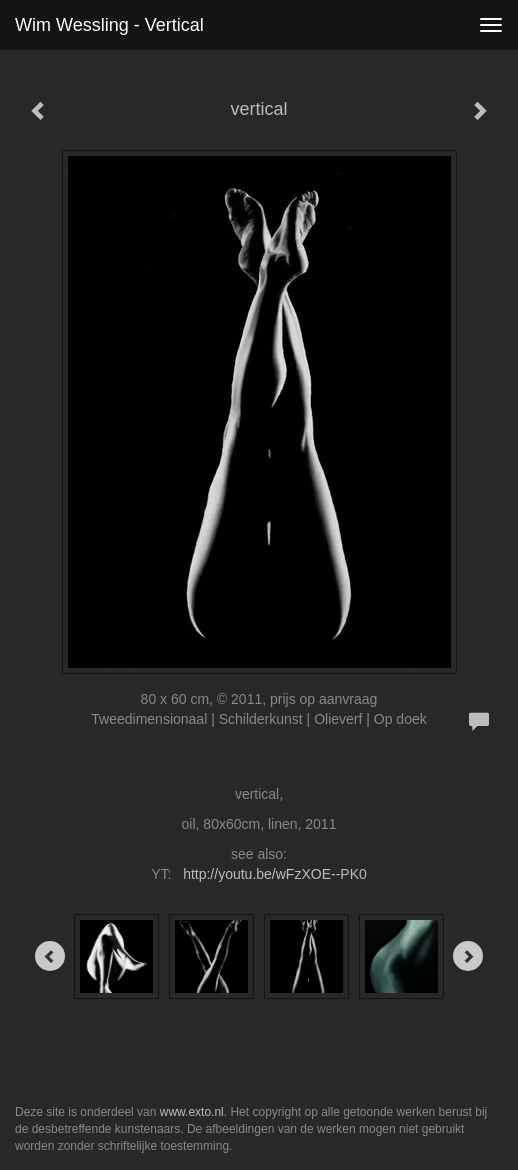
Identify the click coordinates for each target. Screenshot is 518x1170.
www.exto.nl (192, 1112)
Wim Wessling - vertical (109, 25)
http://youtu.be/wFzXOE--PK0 (275, 874)
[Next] (468, 956)
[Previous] (50, 956)
